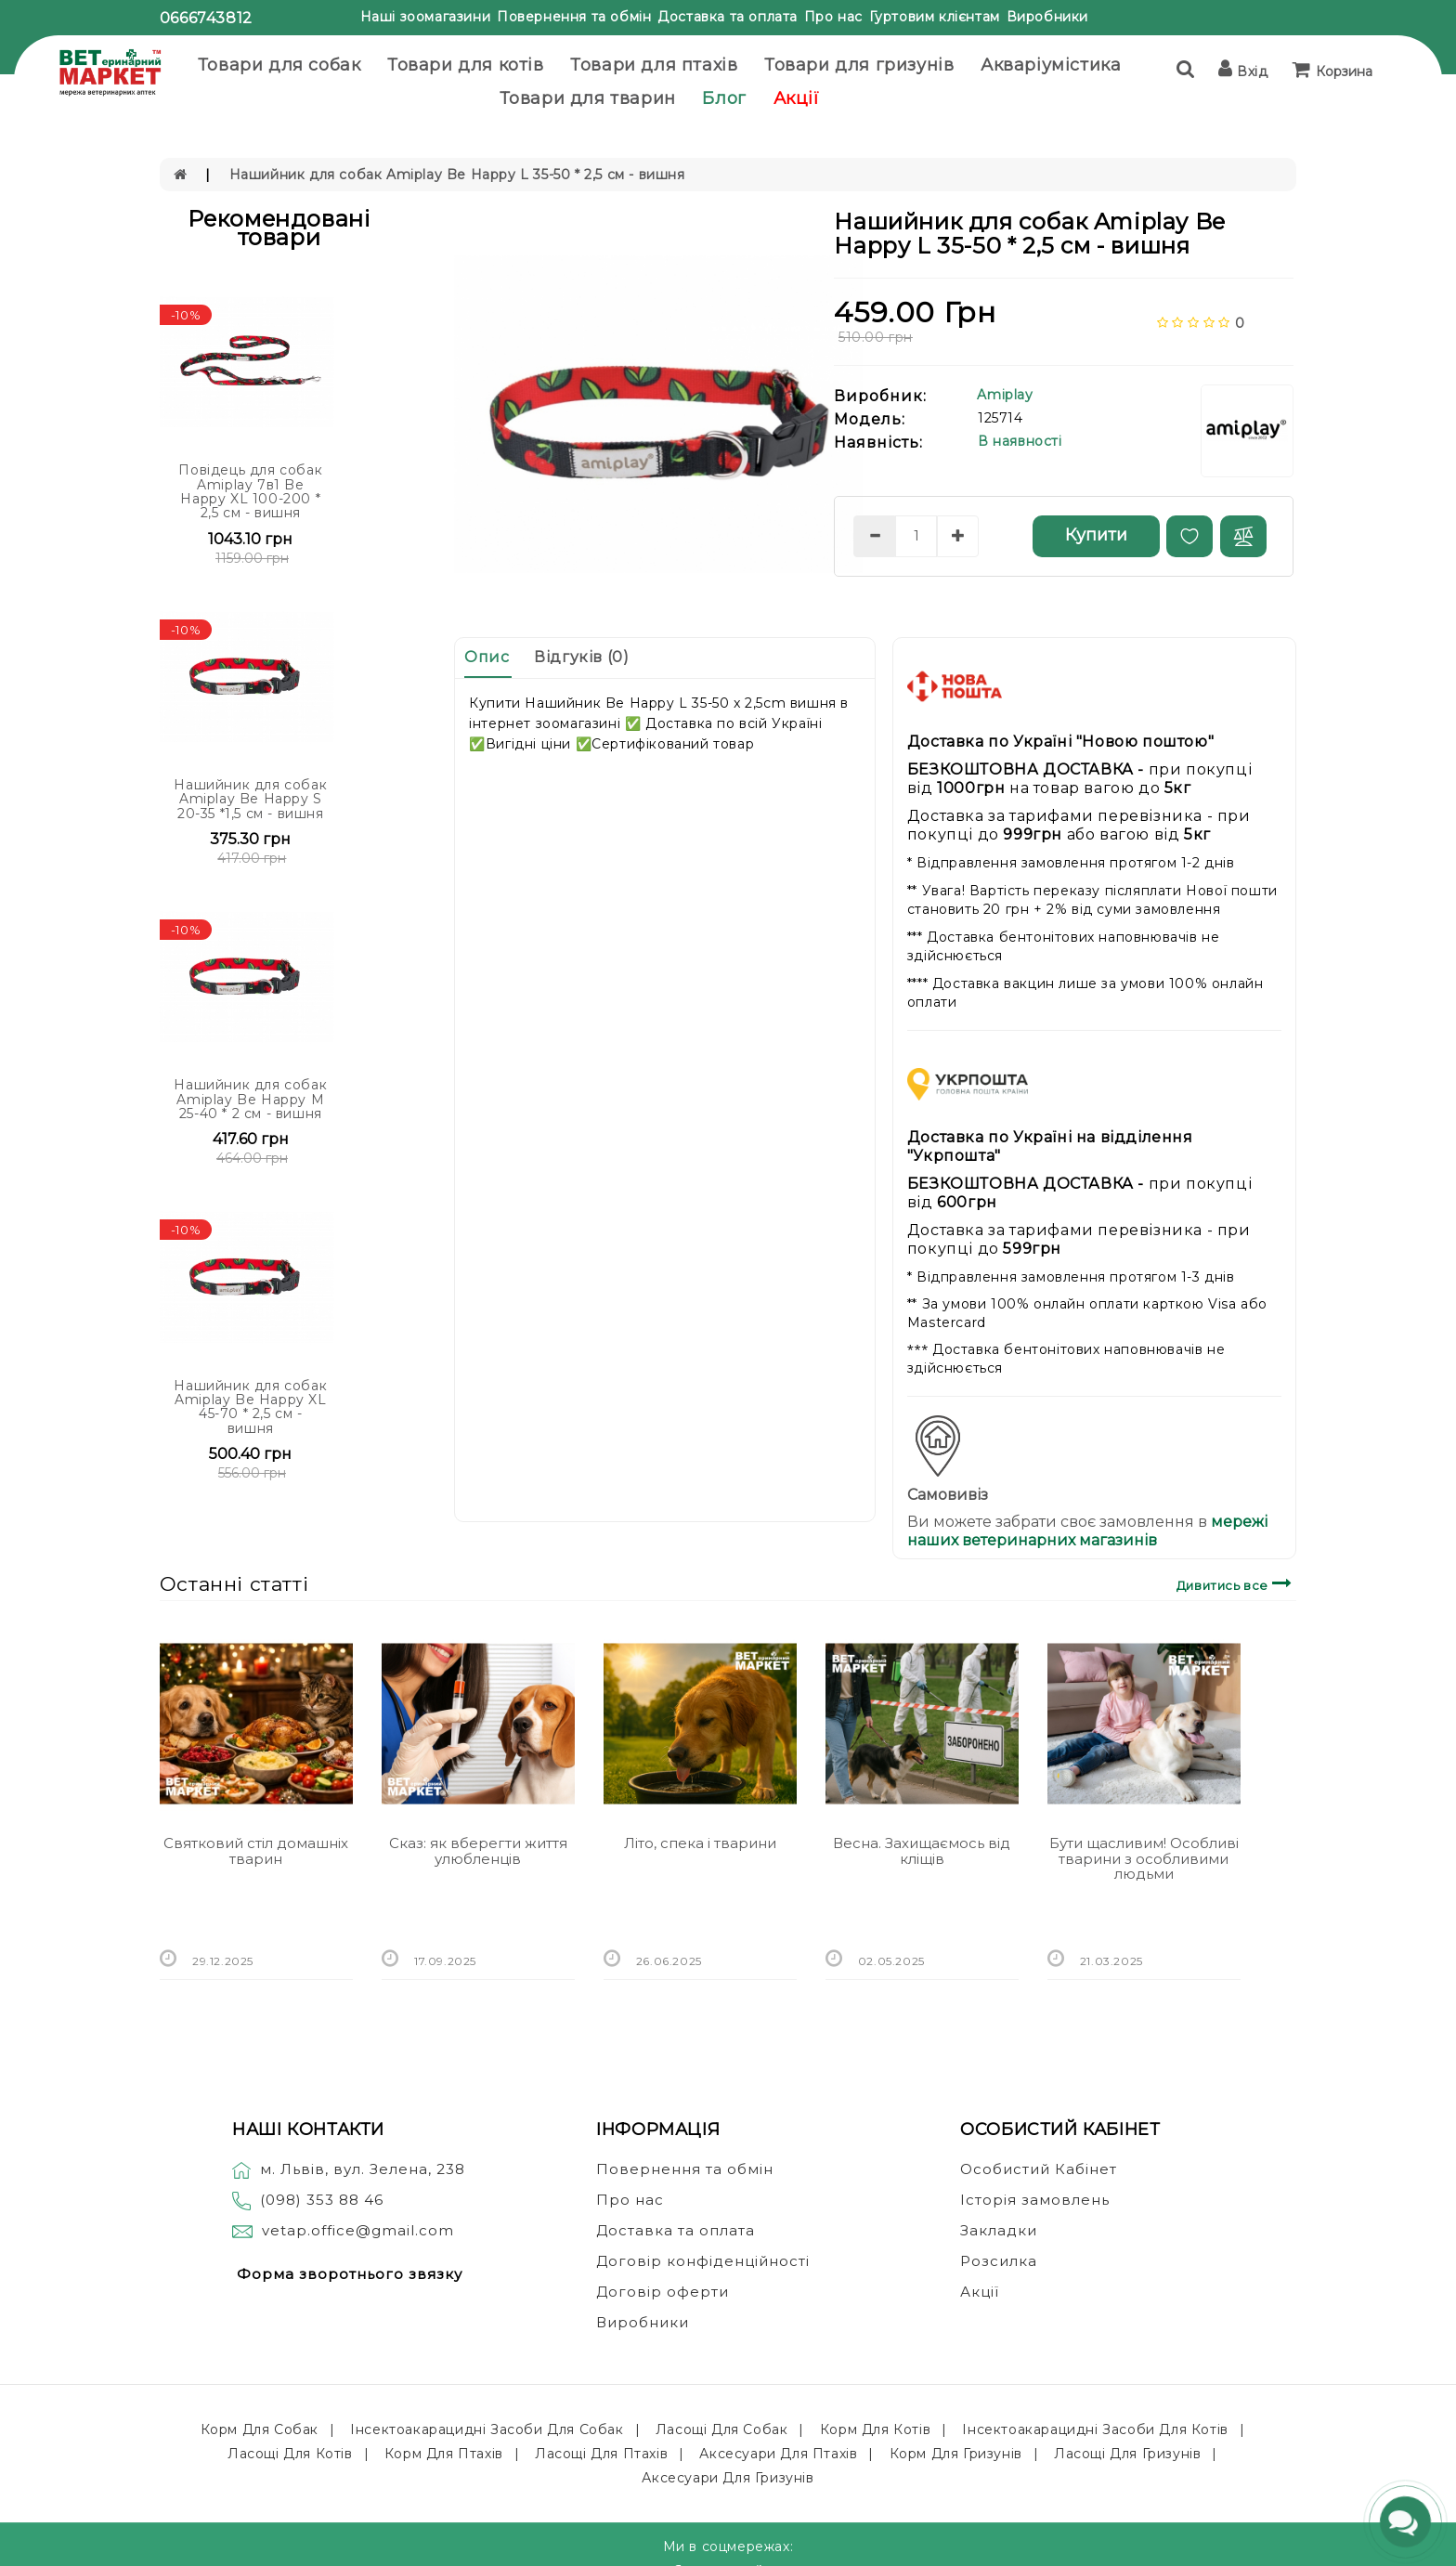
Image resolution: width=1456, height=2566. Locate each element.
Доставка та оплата (727, 16)
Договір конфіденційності (703, 2261)
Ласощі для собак (722, 2429)
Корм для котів (875, 2429)
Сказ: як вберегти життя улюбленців (478, 1851)
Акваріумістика (1051, 65)
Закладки (998, 2230)
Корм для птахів (443, 2453)
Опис (486, 657)
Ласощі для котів (290, 2453)
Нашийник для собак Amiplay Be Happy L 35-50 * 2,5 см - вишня (457, 174)
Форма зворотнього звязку (349, 2274)
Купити (1096, 535)
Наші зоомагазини (425, 16)
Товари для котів (465, 65)
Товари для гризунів (859, 65)
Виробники (1047, 16)
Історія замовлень (1035, 2199)
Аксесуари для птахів (778, 2453)
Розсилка (998, 2261)
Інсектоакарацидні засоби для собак (486, 2429)
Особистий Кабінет (1038, 2169)
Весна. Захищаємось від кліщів (921, 1851)
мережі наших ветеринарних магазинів (1087, 1531)
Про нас (833, 16)
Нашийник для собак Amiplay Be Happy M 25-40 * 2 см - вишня (250, 1099)
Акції (797, 98)
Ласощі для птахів (601, 2453)
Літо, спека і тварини (700, 1843)
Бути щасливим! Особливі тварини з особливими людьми (1144, 1858)
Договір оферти (662, 2291)
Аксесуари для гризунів (727, 2477)
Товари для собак (279, 65)
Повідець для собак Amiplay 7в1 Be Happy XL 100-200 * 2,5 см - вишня (250, 491)
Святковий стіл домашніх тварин (255, 1851)
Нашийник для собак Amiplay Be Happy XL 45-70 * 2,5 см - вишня (250, 1407)
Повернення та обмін (574, 16)
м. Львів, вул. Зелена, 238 (348, 2169)
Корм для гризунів (956, 2453)
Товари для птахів (653, 65)
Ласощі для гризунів (1127, 2453)
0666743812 (206, 18)
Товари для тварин (588, 98)
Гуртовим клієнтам (934, 16)
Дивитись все (1236, 1583)
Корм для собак (259, 2429)
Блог (724, 98)
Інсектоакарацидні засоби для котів (1095, 2429)
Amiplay (1005, 394)
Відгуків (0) (581, 657)
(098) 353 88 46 (322, 2199)
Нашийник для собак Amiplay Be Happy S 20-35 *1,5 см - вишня (250, 799)
